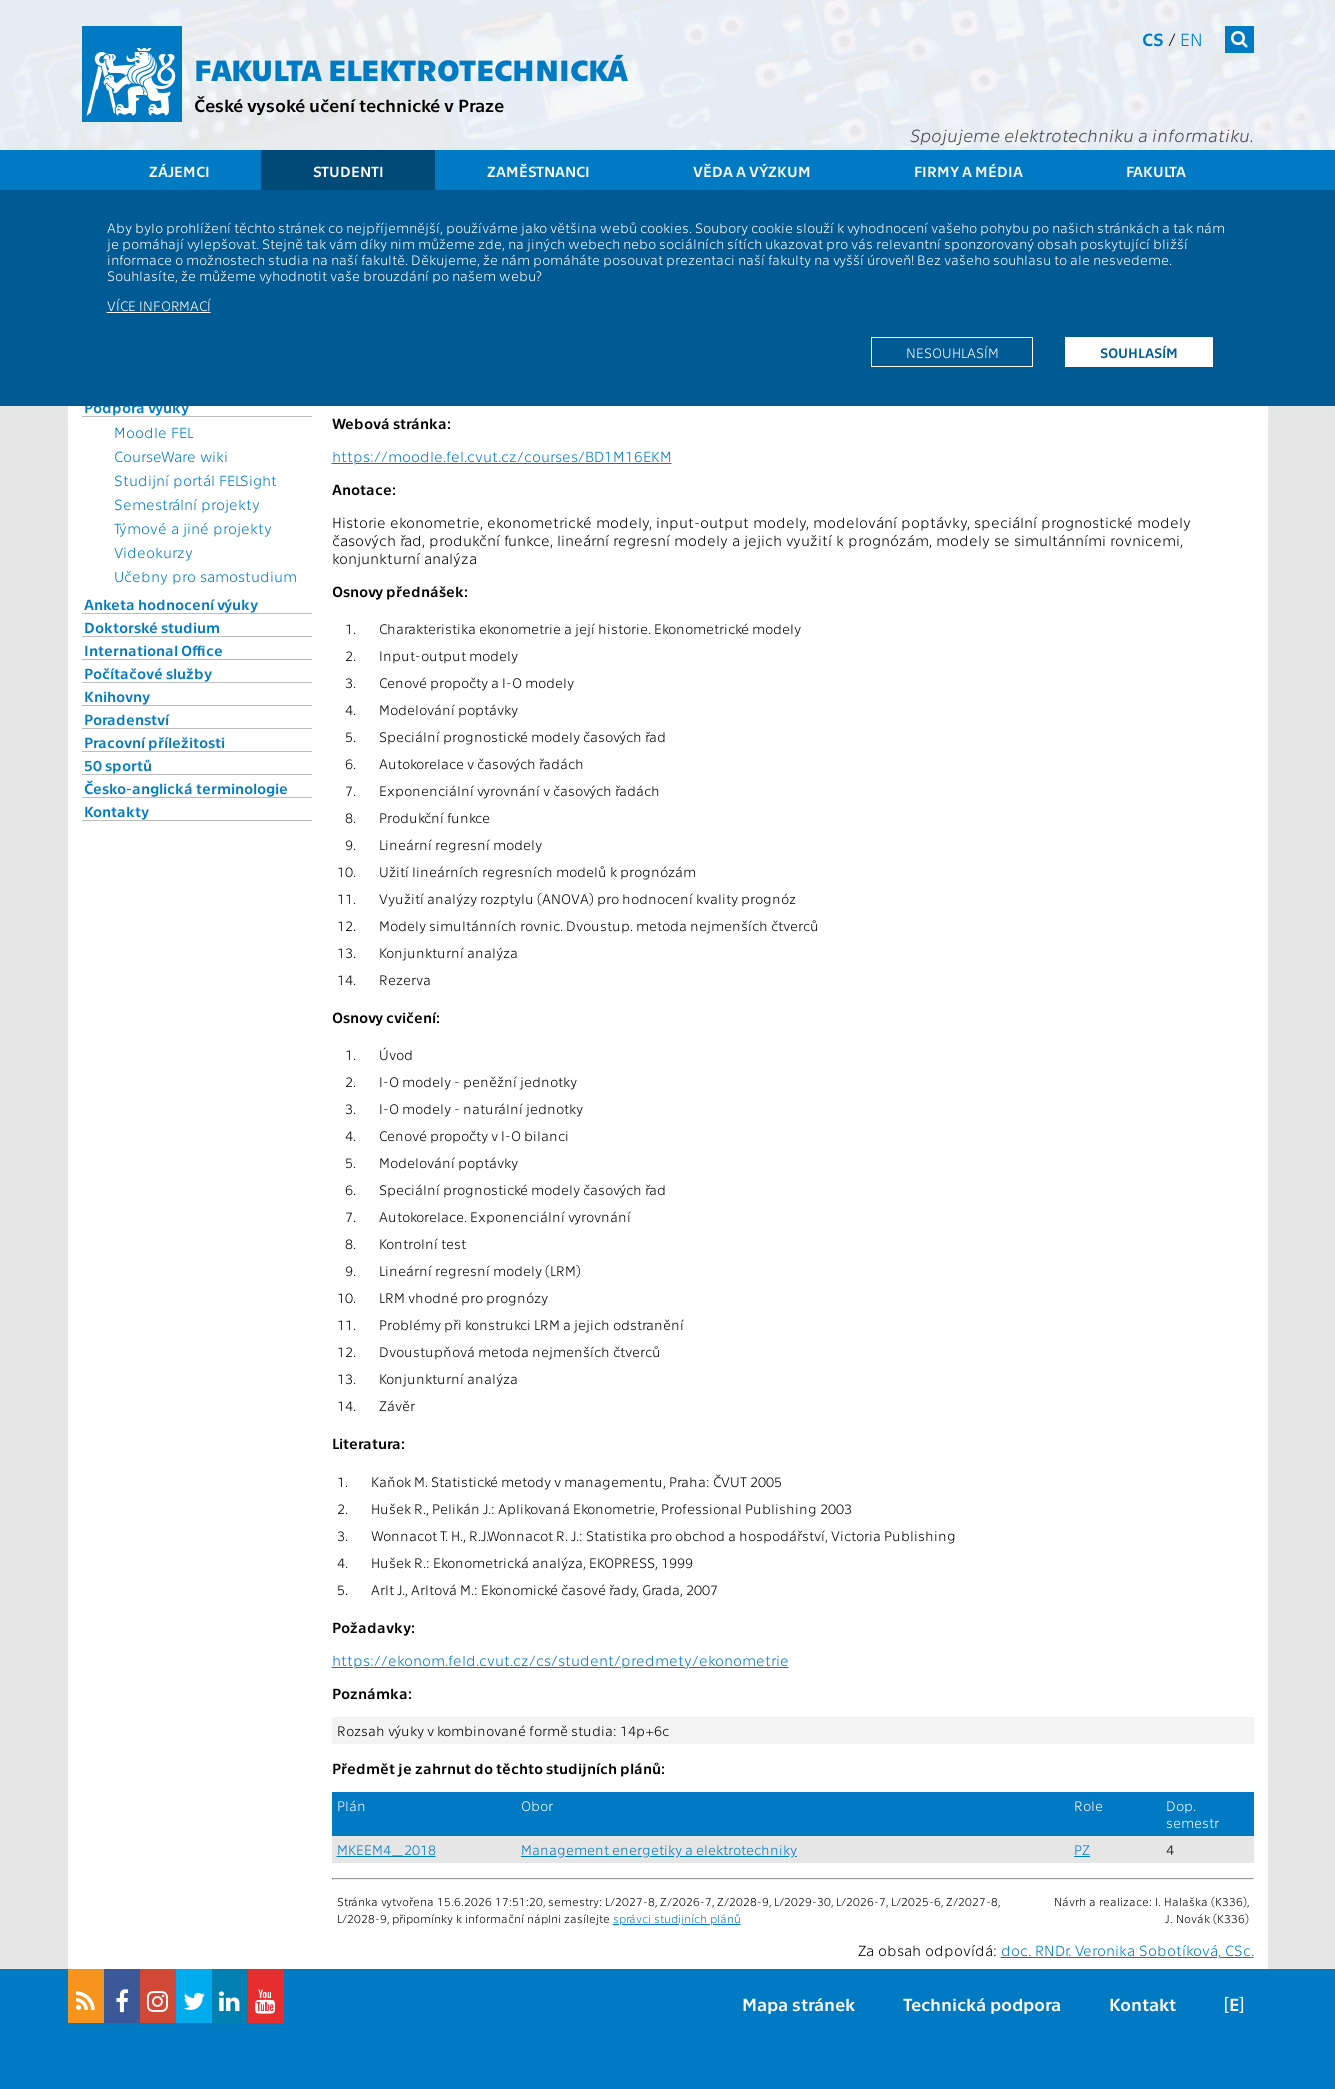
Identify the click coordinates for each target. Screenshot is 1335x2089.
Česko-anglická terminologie (186, 788)
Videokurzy (153, 552)
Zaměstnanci (538, 171)
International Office (153, 650)
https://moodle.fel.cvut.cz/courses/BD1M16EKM (502, 456)
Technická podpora (982, 2003)
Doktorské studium (152, 627)
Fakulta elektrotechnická (411, 68)
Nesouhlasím (952, 352)
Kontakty (116, 811)
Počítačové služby (148, 673)
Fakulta (1156, 171)
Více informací (159, 305)
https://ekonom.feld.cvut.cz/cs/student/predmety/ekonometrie (560, 1660)
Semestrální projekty (187, 504)
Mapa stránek (798, 2003)
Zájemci (179, 171)
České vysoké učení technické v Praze (349, 104)
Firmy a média (968, 171)
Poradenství (126, 719)
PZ (1082, 1849)
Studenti (348, 171)
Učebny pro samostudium (205, 576)
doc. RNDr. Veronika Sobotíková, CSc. (1127, 1950)
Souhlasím (1139, 352)
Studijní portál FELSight (195, 480)
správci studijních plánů (677, 1918)
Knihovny (117, 696)
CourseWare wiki (171, 456)
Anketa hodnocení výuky (171, 604)
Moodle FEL (153, 432)
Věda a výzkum (752, 171)
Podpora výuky (136, 407)
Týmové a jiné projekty (193, 528)
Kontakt (1142, 2003)
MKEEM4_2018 (386, 1849)
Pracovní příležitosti (154, 742)
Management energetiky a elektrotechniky (659, 1849)
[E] (1234, 2003)
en (1191, 38)
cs (1153, 38)
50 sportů (118, 765)
